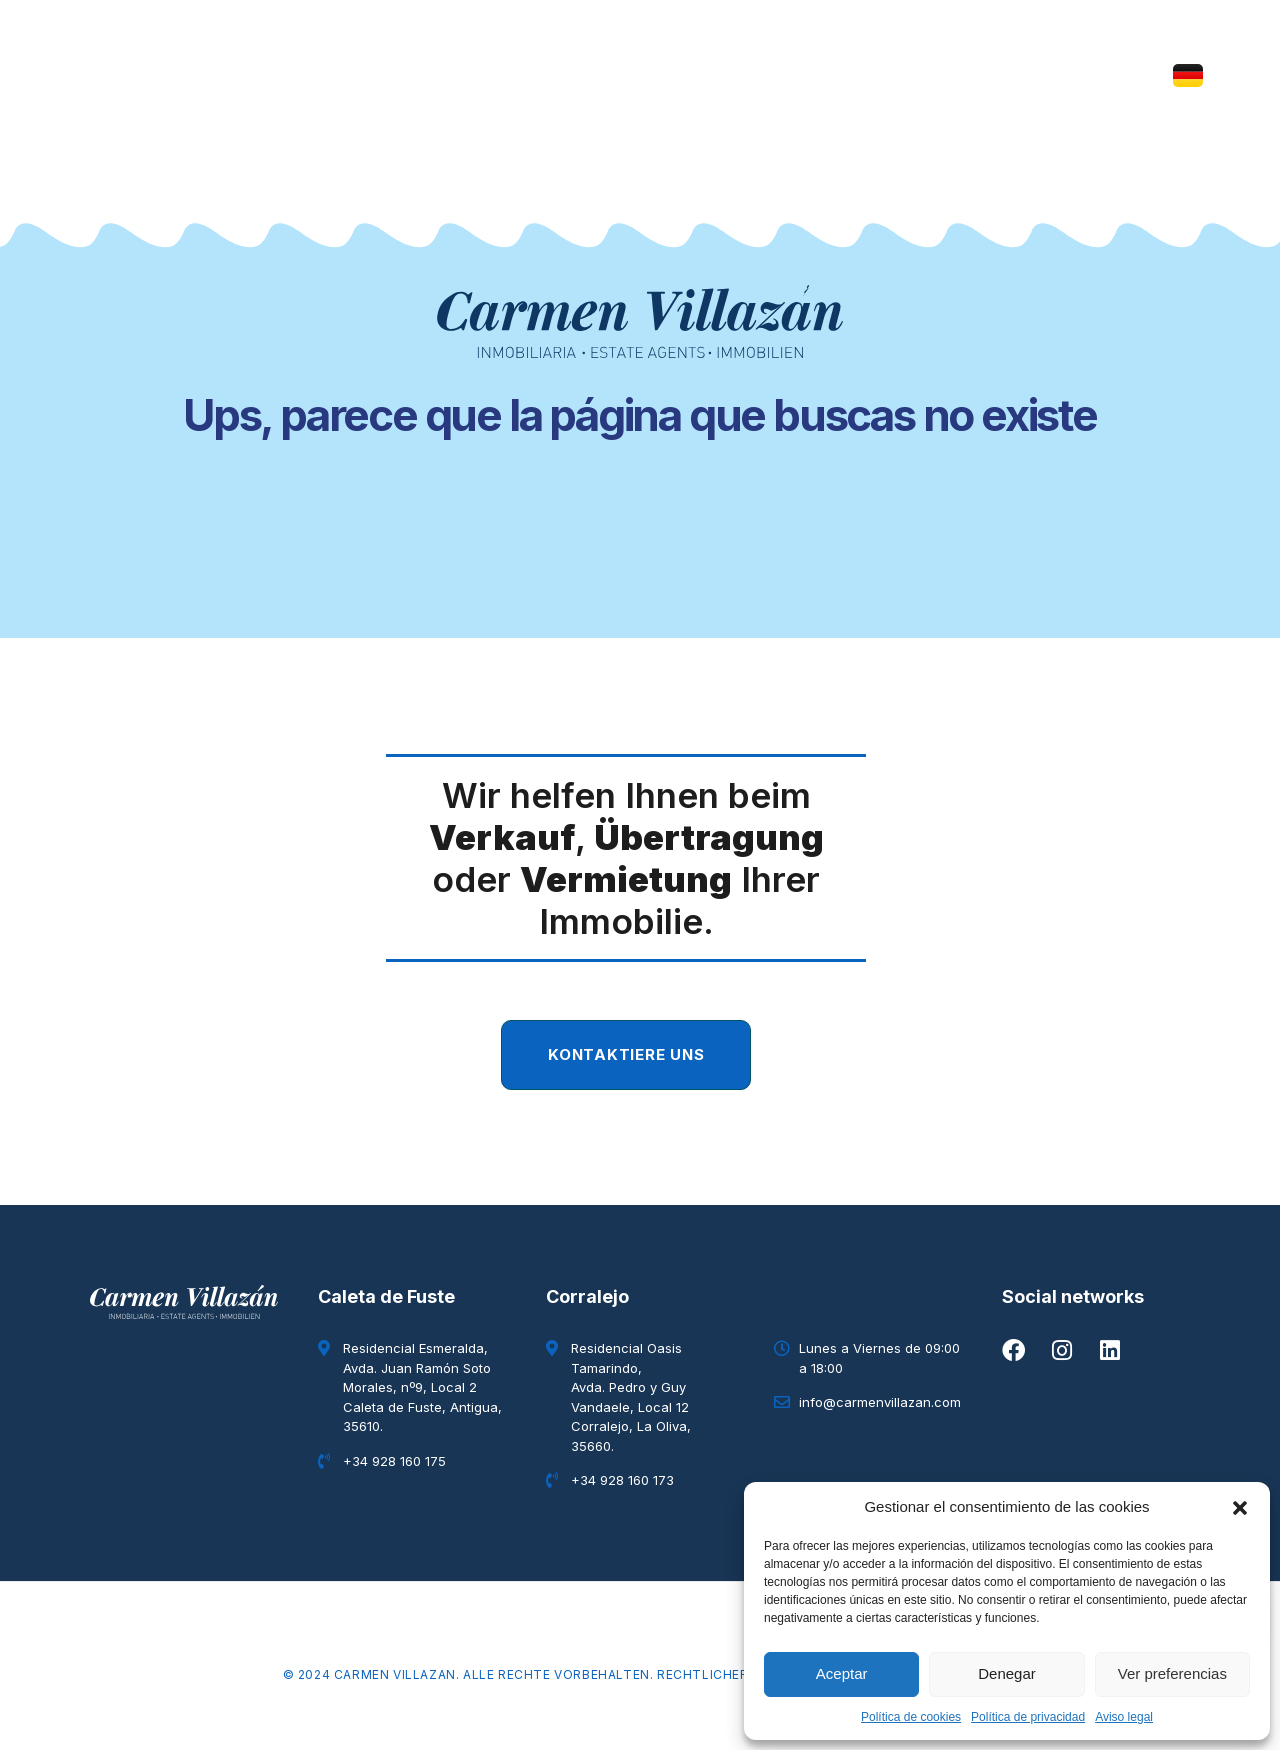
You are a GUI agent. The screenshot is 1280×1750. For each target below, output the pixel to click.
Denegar (1007, 1673)
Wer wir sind (421, 75)
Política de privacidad (1028, 1717)
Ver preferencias (1172, 1673)
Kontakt (853, 75)
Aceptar (842, 1673)
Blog (760, 75)
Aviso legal (1124, 1717)
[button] (1240, 1507)
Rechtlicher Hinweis (732, 1674)
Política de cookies (911, 1717)
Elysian (669, 75)
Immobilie (556, 75)
